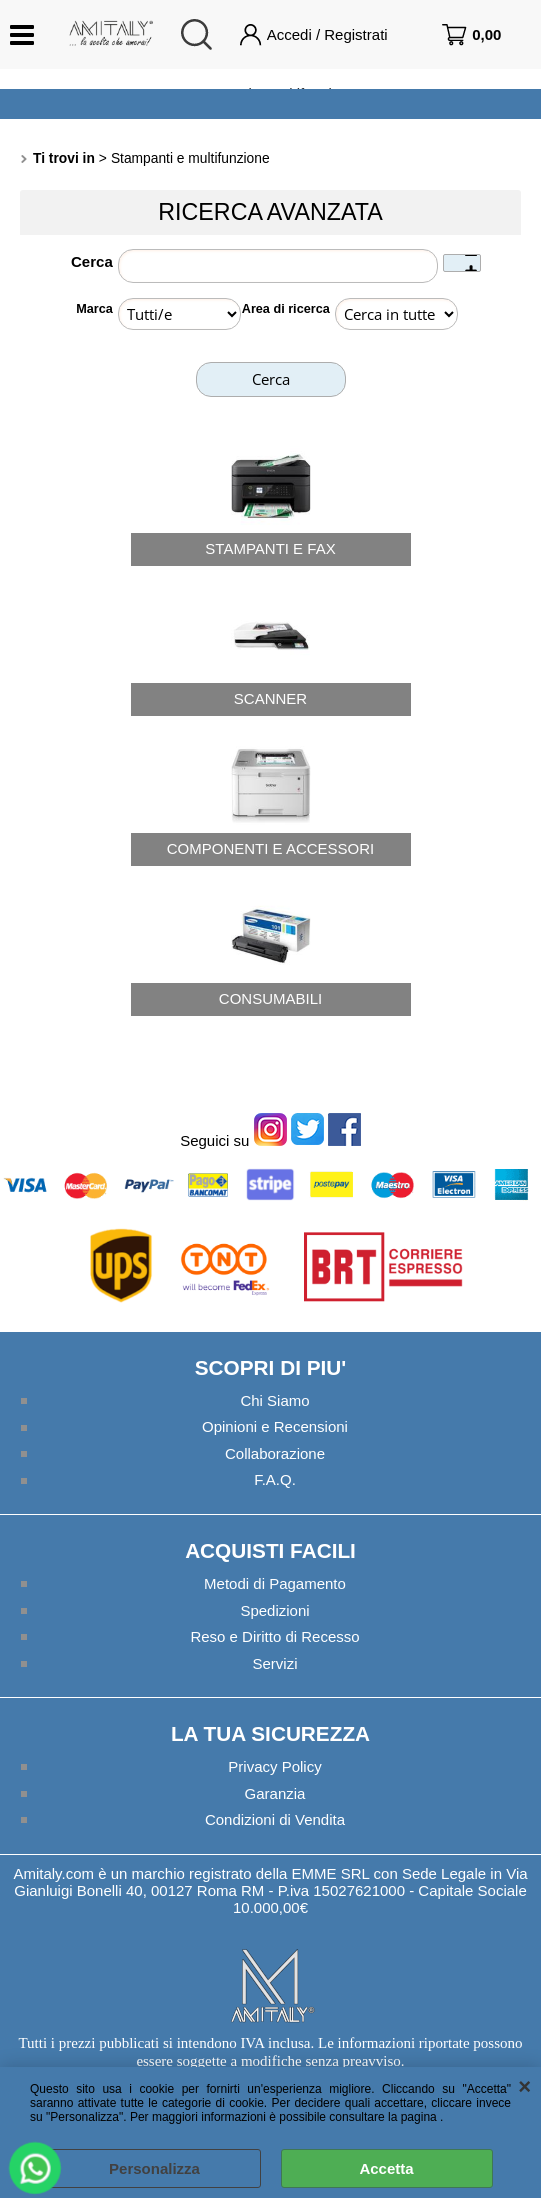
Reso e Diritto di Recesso (274, 1636)
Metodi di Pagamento (275, 1583)
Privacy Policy (274, 1766)
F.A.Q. (275, 1479)
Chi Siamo (274, 1400)
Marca (94, 309)
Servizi (274, 1663)
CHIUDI (524, 2087)
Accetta (386, 2168)
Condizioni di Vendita (275, 1819)
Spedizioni (274, 1610)
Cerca (92, 261)
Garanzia (275, 1793)
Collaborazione (275, 1453)
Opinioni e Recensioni (275, 1426)
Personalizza (154, 2168)
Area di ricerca (286, 309)
